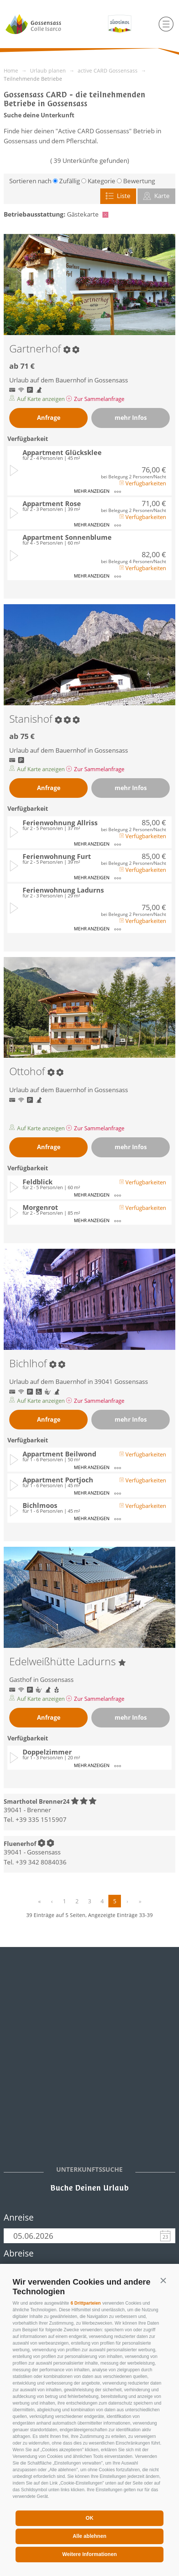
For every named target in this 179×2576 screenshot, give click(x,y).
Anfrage (48, 418)
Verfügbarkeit (27, 439)
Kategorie (101, 181)
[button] (163, 2280)
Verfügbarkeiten (142, 483)
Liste (118, 195)
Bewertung (139, 181)
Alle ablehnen (89, 2536)
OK (90, 2518)
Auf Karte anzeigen (37, 398)
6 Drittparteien (86, 2303)
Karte (156, 195)
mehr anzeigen (97, 491)
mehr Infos (131, 418)
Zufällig (69, 181)
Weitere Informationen (89, 2554)
